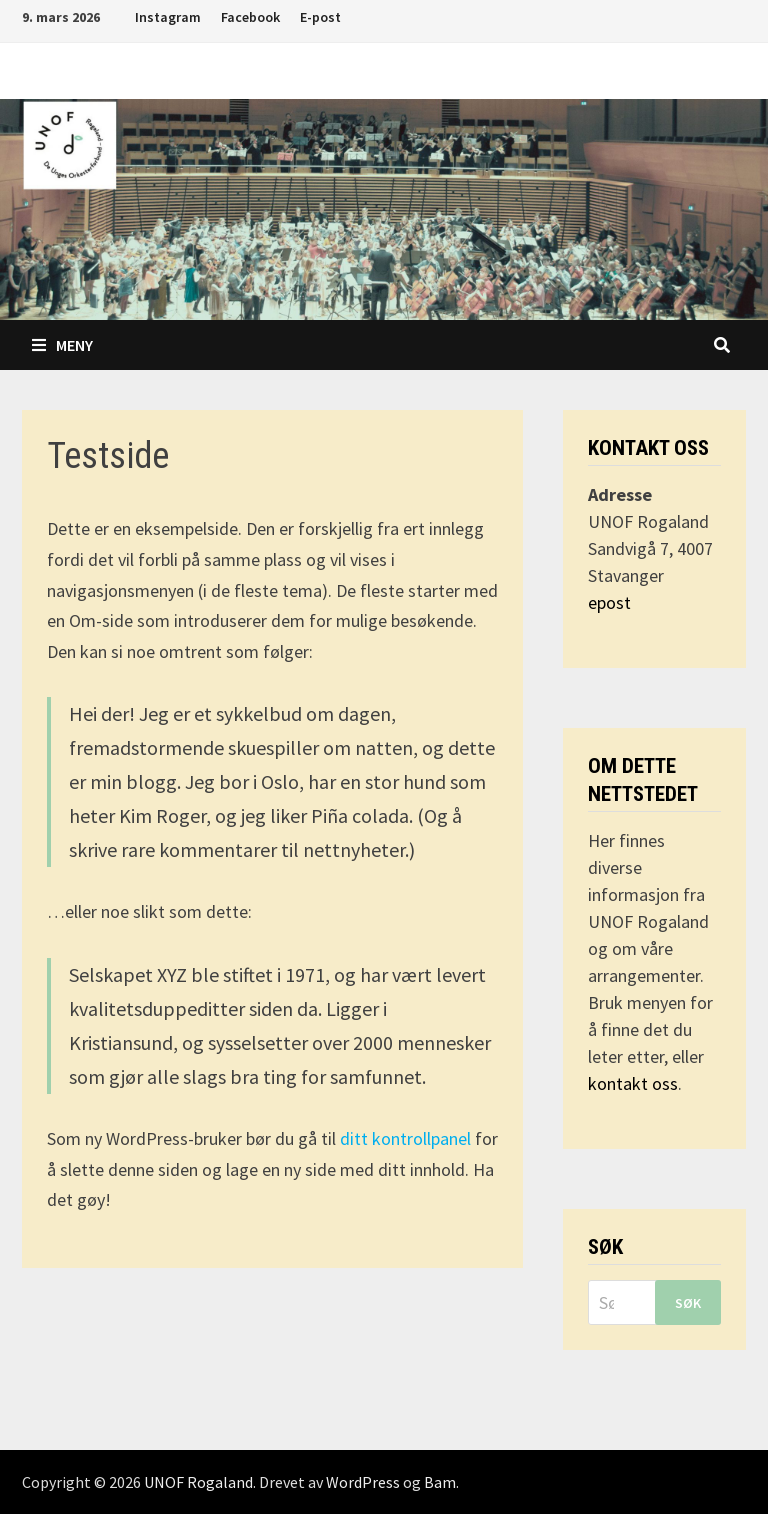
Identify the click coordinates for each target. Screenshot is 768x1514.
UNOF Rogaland (198, 1482)
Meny (62, 345)
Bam (440, 1482)
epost (609, 602)
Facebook (250, 17)
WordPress (363, 1482)
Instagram (168, 17)
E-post (320, 17)
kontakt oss (633, 1083)
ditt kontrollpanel (405, 1138)
